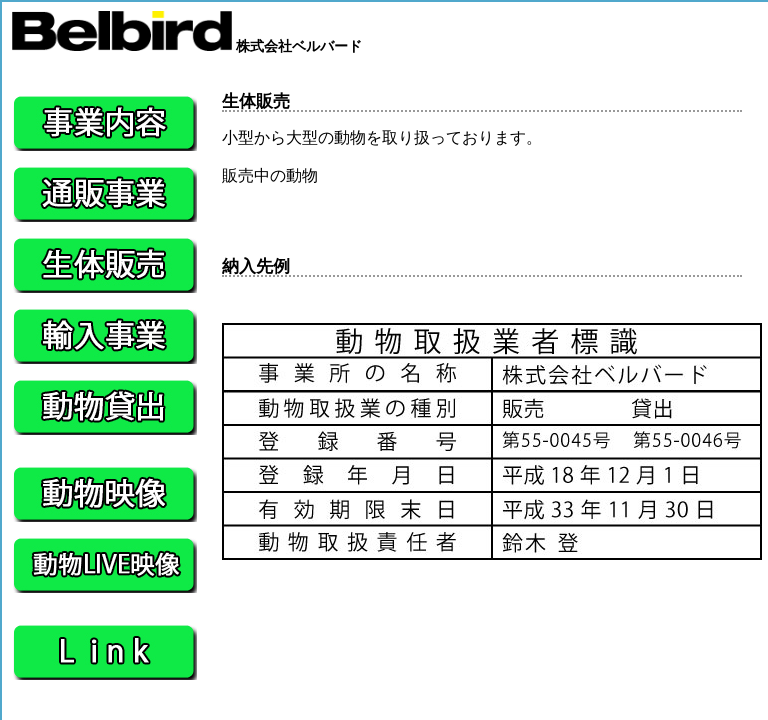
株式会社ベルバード (187, 46)
